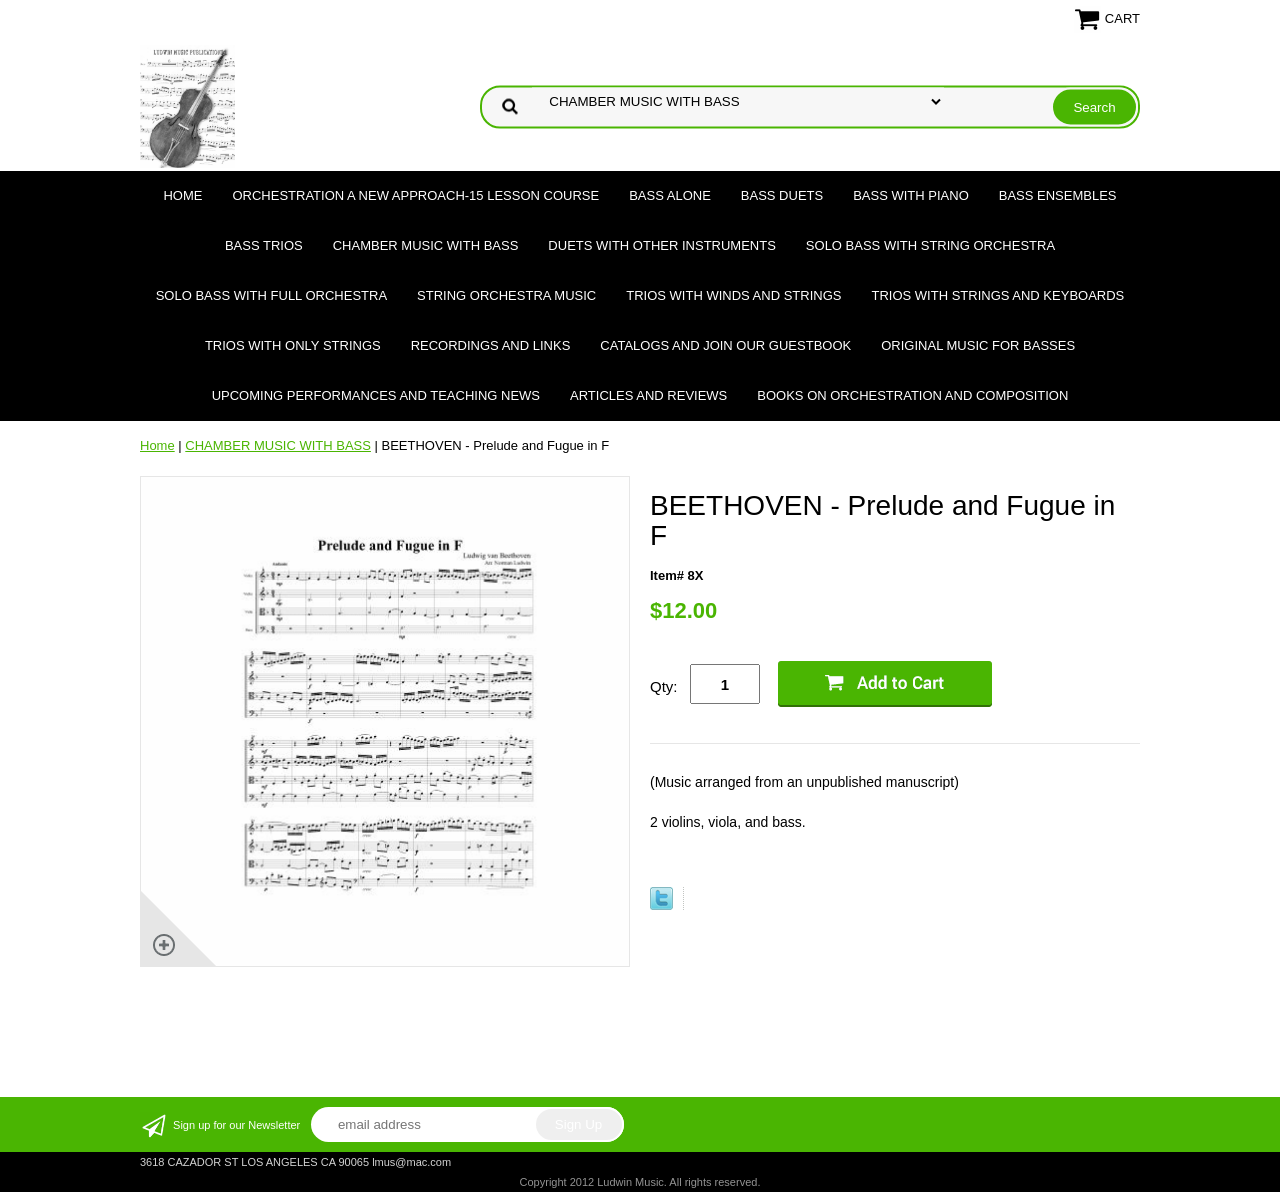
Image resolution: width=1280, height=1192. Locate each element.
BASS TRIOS (264, 245)
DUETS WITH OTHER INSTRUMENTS (662, 245)
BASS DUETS (782, 195)
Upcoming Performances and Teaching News (376, 395)
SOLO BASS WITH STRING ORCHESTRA (930, 245)
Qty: (664, 686)
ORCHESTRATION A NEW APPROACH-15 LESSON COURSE (415, 195)
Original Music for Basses (978, 345)
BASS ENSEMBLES (1058, 195)
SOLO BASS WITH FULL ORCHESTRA (271, 295)
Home (182, 195)
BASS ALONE (670, 195)
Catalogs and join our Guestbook (725, 345)
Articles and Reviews (648, 395)
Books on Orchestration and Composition (912, 395)
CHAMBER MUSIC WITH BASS (426, 245)
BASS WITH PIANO (911, 195)
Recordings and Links (491, 345)
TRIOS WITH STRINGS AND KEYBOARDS (997, 295)
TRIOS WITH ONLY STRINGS (293, 345)
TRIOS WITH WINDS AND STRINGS (733, 295)
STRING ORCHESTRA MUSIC (506, 295)
